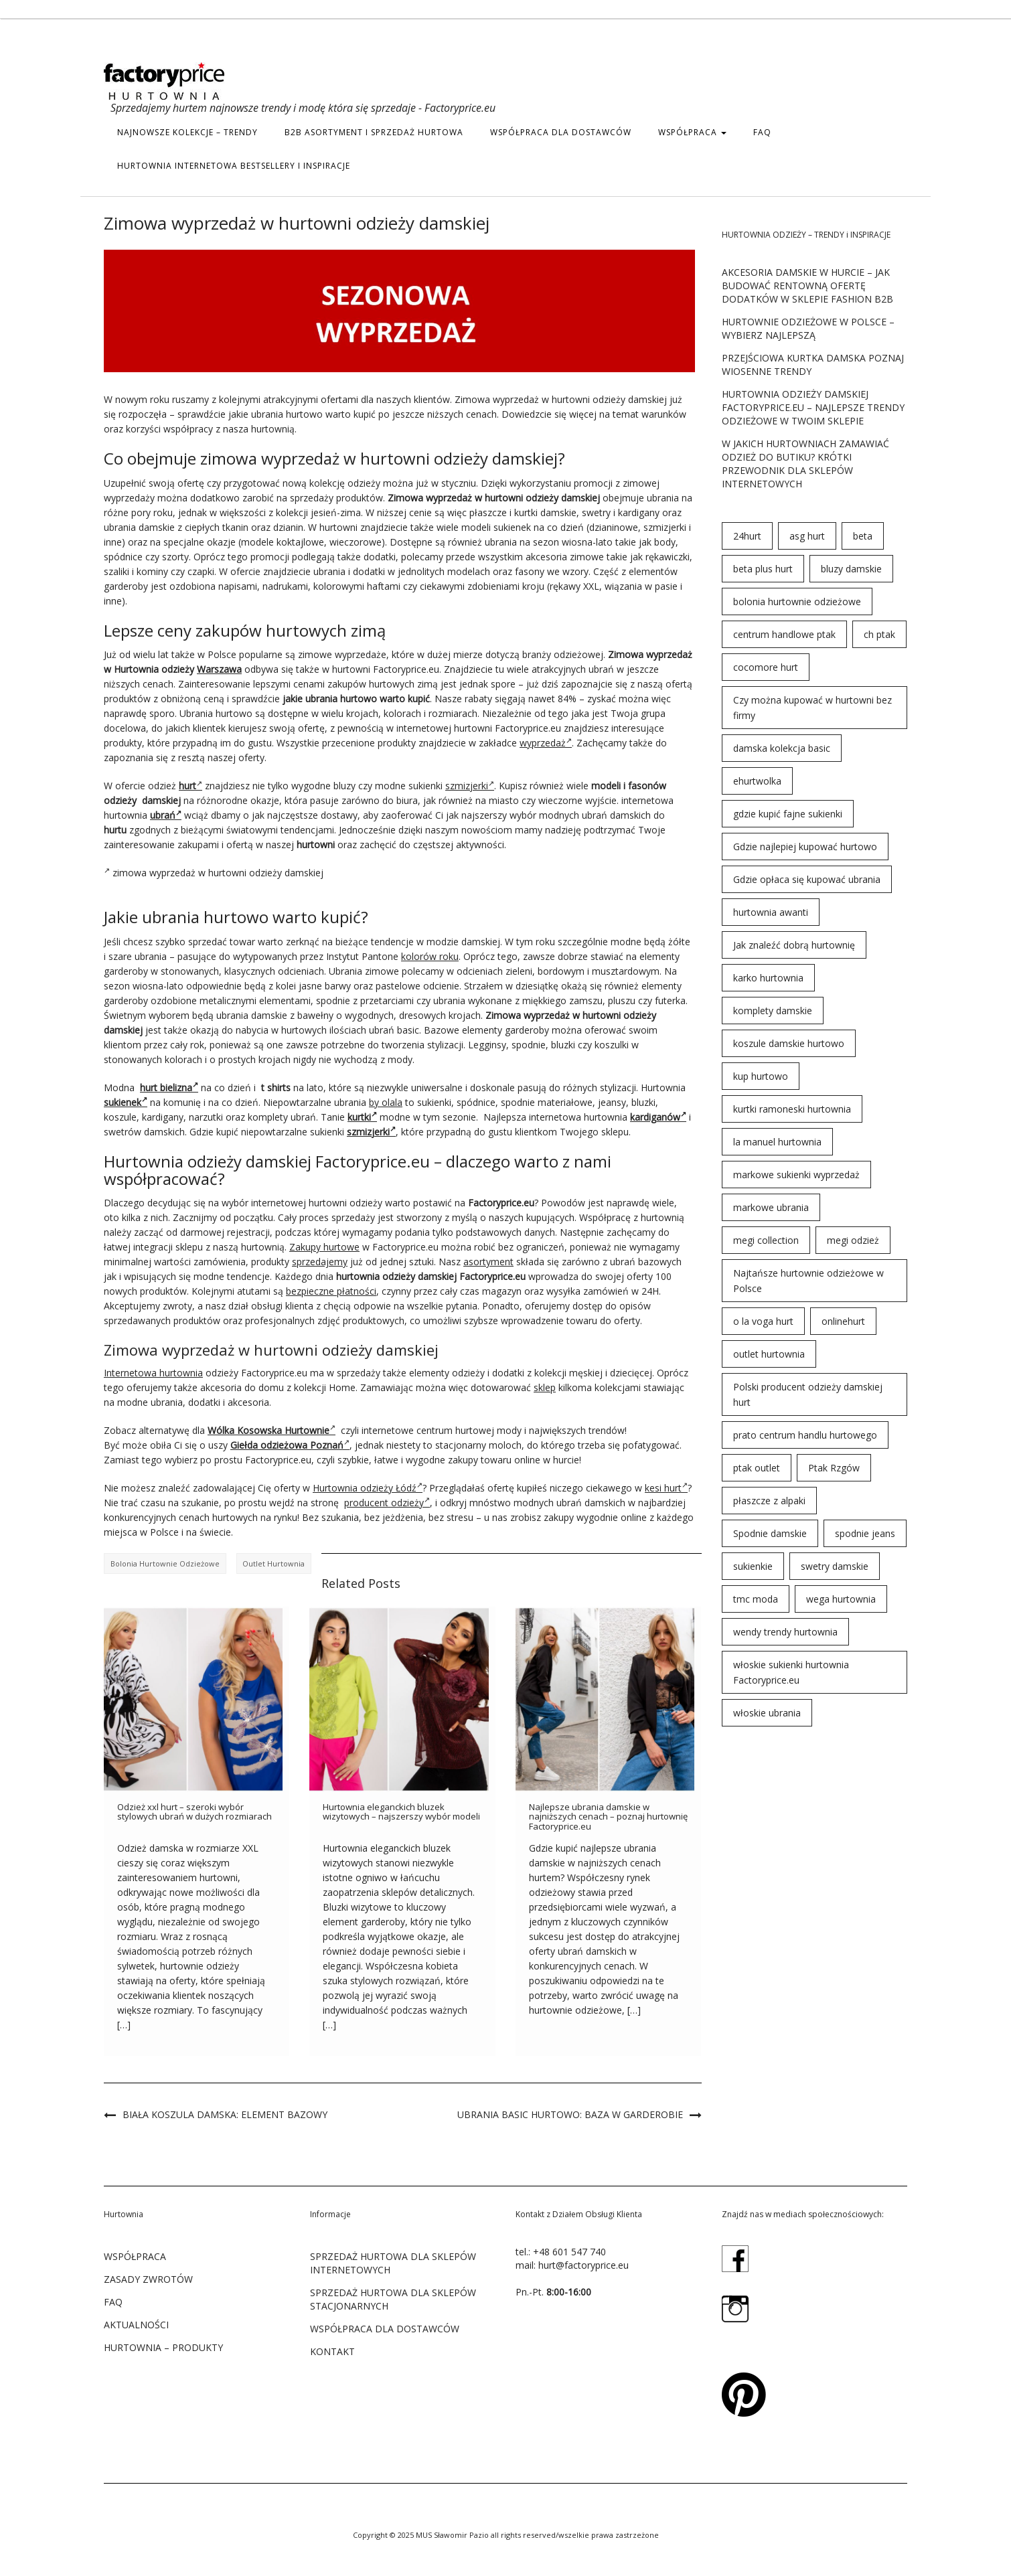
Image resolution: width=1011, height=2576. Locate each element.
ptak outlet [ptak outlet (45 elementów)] (756, 1467)
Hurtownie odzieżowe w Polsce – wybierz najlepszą (808, 328)
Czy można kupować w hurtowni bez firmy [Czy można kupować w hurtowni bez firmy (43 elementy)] (812, 708)
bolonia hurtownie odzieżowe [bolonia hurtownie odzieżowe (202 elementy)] (797, 601)
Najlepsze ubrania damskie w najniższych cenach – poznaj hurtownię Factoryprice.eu (608, 1816)
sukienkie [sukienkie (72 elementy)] (753, 1566)
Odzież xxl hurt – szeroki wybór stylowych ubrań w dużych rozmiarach (194, 1811)
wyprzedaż (546, 742)
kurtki (362, 1117)
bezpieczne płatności (331, 1291)
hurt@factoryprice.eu (583, 2265)
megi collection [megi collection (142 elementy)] (766, 1240)
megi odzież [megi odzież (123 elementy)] (853, 1240)
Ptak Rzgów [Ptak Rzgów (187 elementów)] (834, 1467)
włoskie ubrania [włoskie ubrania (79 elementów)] (767, 1712)
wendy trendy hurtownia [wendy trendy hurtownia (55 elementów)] (785, 1631)
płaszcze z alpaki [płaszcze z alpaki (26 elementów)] (769, 1500)
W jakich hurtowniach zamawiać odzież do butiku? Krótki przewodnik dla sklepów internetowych (805, 463)
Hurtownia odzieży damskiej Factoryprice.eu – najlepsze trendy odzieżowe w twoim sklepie (813, 407)
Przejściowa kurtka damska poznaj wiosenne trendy (813, 364)
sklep (545, 1387)
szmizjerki (469, 785)
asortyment (488, 1261)
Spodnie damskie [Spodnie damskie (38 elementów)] (770, 1533)
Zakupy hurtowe (324, 1246)
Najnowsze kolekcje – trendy (187, 132)
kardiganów (658, 1117)
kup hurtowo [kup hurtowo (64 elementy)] (760, 1076)
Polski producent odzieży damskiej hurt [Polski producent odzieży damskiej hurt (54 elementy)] (807, 1394)
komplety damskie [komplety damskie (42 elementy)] (772, 1010)
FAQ (762, 132)
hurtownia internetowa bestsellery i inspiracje (233, 165)
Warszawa (219, 669)
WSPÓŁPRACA (692, 132)
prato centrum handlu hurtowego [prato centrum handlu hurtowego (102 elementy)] (805, 1435)
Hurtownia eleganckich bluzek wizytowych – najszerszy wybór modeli (401, 1811)
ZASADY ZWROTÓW (148, 2279)
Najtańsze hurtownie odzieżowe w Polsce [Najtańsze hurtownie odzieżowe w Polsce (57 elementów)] (808, 1281)
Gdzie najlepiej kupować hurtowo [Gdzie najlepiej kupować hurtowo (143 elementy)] (805, 846)
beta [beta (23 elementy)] (862, 536)
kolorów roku (430, 956)
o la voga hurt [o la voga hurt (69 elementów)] (763, 1321)
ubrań (165, 815)
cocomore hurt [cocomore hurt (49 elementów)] (765, 667)
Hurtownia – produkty (163, 2347)
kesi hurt (666, 1487)
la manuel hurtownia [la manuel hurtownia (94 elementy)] (777, 1141)
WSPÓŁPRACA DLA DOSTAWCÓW (560, 132)
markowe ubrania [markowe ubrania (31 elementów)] (771, 1207)
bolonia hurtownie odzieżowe (165, 1563)
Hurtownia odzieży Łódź (367, 1487)
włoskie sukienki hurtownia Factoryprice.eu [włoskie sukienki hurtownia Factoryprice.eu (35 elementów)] (791, 1672)
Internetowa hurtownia (153, 1372)
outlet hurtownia (273, 1563)
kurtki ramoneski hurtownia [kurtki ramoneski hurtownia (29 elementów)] (792, 1109)
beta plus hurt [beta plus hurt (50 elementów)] (763, 568)
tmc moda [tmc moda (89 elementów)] (755, 1599)
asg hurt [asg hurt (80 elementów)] (807, 536)
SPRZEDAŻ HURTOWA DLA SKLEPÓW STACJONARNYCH (393, 2299)
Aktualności (136, 2324)
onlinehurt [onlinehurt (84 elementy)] (843, 1321)
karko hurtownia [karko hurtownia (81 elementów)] (768, 977)
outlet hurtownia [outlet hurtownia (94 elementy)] (769, 1354)
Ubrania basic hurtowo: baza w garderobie (570, 2114)
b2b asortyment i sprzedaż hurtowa (374, 132)
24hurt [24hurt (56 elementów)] (747, 536)
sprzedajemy (319, 1261)
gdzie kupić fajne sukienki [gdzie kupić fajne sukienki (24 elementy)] (787, 813)
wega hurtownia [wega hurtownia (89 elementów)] (841, 1599)
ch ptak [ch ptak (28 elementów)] (879, 634)
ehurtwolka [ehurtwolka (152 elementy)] (757, 781)
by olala (385, 1102)
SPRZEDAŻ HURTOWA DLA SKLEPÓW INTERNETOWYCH (393, 2263)
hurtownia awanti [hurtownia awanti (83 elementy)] (770, 912)
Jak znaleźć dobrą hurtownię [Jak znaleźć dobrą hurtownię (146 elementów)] (794, 945)
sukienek (125, 1102)
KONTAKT (332, 2351)
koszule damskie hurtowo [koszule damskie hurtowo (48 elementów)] (788, 1043)
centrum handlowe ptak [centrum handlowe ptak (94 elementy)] (784, 634)
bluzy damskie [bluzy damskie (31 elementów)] (851, 568)
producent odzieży (387, 1502)
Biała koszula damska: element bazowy (225, 2114)
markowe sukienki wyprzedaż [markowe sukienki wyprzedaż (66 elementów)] (796, 1174)
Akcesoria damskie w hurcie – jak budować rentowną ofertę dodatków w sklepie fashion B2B (807, 285)
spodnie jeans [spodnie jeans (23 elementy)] (865, 1533)
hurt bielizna (169, 1087)
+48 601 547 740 (569, 2251)
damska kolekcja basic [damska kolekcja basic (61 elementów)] (781, 748)
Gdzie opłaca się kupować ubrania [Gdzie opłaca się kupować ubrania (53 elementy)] (806, 879)
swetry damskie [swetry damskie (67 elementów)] (834, 1566)
